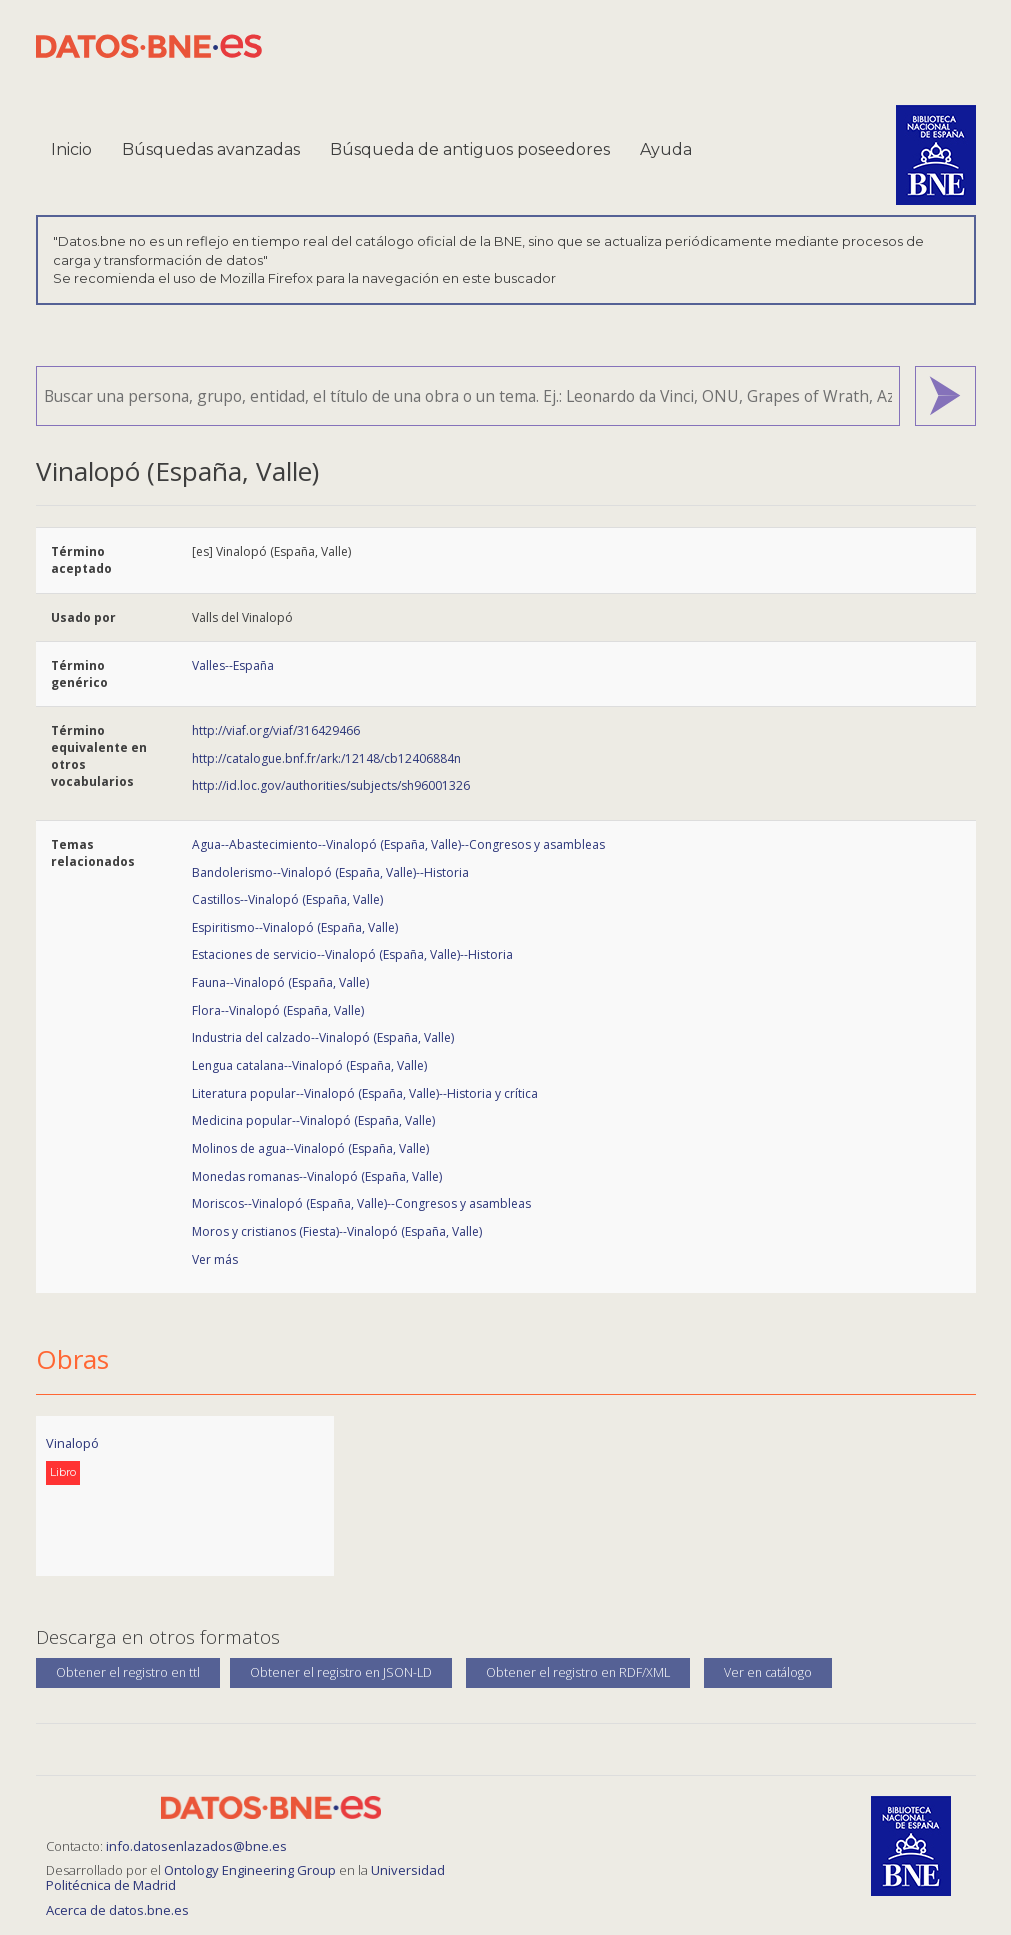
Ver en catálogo (768, 1672)
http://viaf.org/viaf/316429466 (276, 730)
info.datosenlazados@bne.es (196, 1846)
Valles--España (233, 665)
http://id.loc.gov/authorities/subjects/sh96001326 (331, 785)
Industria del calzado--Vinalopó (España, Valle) (323, 1037)
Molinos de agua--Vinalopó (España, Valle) (310, 1148)
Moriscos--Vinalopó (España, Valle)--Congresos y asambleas (361, 1203)
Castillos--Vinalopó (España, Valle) (287, 899)
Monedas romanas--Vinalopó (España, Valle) (317, 1176)
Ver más (215, 1259)
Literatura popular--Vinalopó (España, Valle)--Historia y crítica (365, 1093)
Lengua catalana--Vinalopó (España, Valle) (309, 1065)
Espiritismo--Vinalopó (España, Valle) (295, 927)
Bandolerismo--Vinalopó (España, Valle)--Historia (330, 872)
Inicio (71, 149)
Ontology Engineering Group (251, 1870)
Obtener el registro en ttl (128, 1672)
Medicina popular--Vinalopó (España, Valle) (313, 1120)
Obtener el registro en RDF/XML (578, 1672)
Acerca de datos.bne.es (117, 1910)
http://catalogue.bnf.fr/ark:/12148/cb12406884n (326, 758)
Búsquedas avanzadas (211, 149)
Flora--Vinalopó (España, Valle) (278, 1010)
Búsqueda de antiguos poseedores (470, 149)
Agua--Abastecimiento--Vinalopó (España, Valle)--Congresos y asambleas (398, 844)
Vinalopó (72, 1443)
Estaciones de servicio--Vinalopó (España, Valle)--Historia (352, 954)
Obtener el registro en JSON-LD (341, 1672)
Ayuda (666, 149)
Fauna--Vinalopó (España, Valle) (280, 982)
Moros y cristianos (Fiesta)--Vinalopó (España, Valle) (337, 1231)
